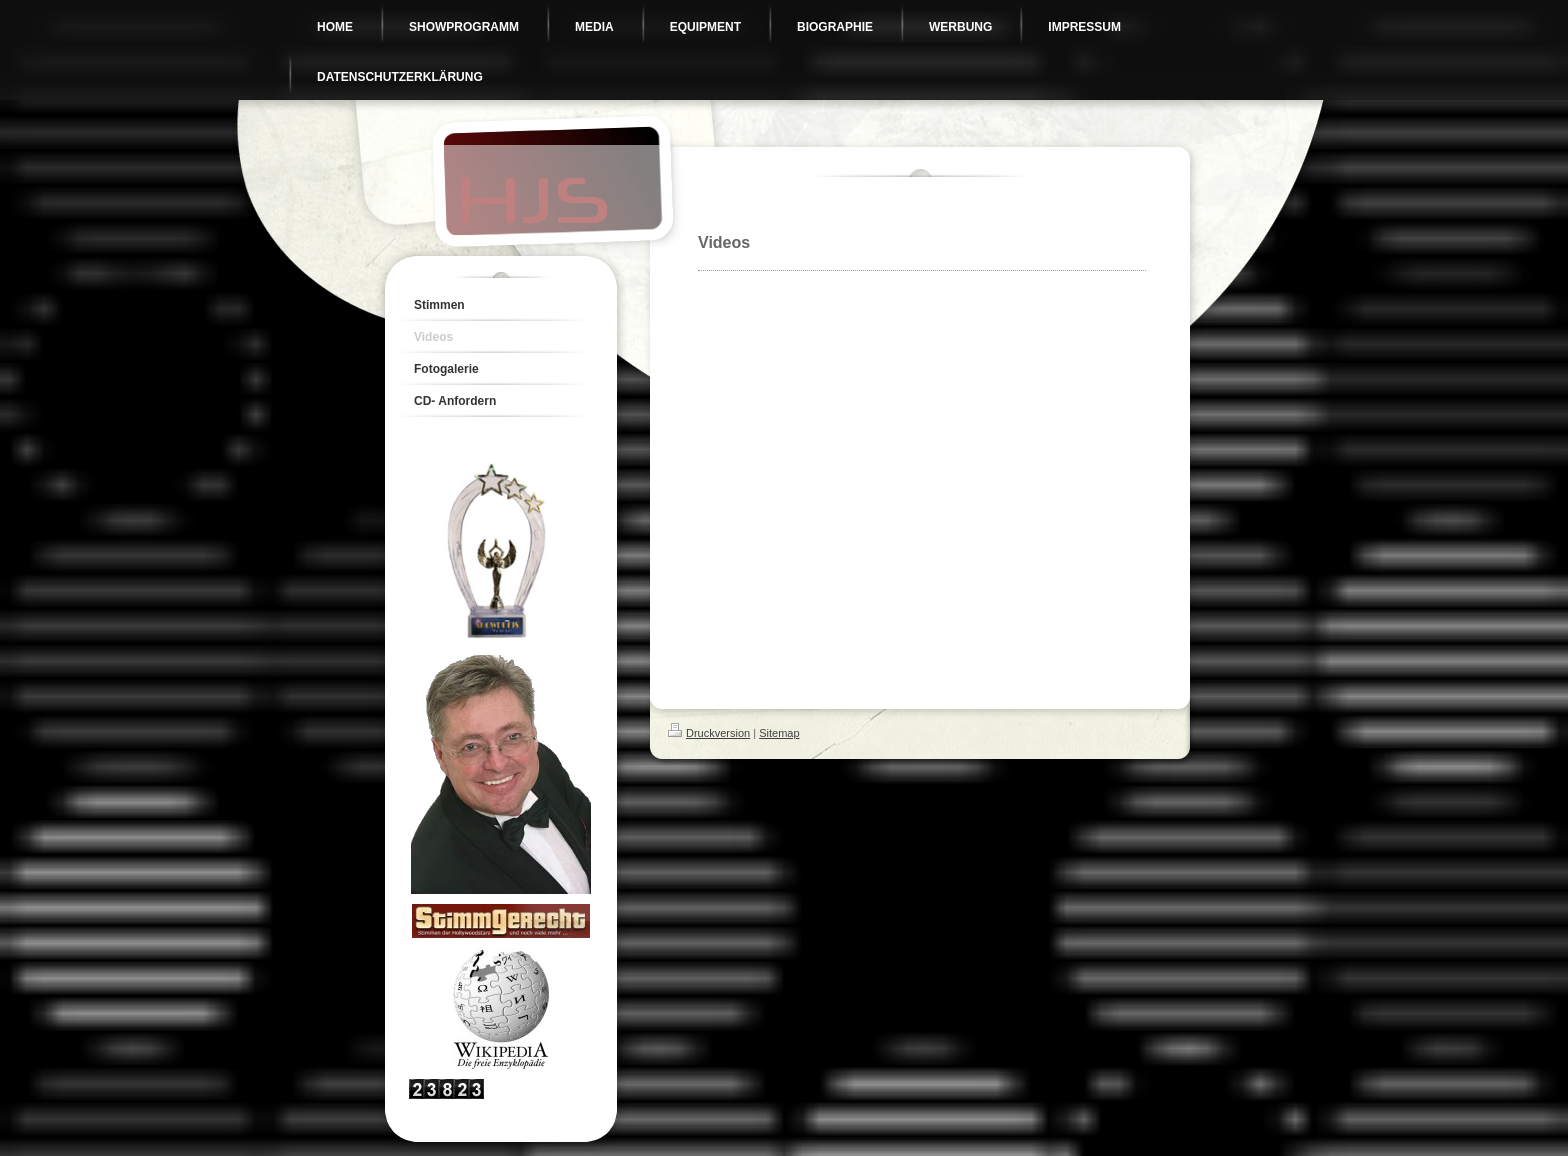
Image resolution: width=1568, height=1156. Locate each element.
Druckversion (709, 733)
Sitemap (779, 733)
